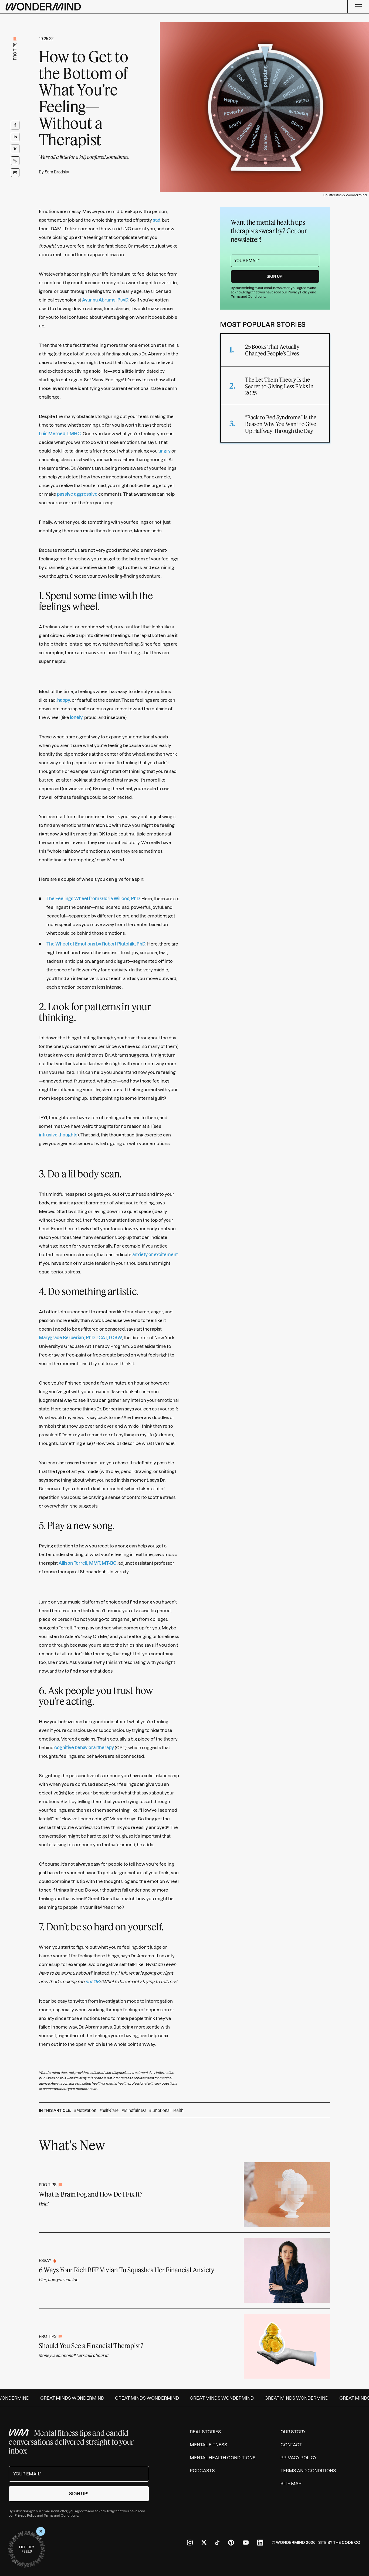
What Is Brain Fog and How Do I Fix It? (91, 2194)
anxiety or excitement (155, 1254)
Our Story (293, 2431)
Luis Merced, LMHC (60, 433)
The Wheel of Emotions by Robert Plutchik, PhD (95, 943)
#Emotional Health (166, 2110)
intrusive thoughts (58, 1134)
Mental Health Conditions (223, 2457)
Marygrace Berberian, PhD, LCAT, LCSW (80, 1337)
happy (63, 700)
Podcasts (202, 2470)
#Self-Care (109, 2110)
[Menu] (358, 6)
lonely (76, 717)
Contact (291, 2444)
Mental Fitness (208, 2444)
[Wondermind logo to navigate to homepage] (43, 7)
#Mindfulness (134, 2110)
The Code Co (346, 2542)
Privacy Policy (299, 292)
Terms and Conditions (248, 296)
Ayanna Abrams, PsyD (105, 299)
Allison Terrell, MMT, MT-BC (88, 1563)
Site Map (291, 2483)
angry (164, 450)
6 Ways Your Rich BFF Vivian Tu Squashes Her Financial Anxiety (127, 2270)
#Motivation (85, 2110)
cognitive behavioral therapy (84, 1747)
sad (156, 220)
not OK (92, 1981)
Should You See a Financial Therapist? (91, 2345)
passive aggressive (77, 494)
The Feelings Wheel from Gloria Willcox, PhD (93, 898)
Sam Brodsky (57, 172)
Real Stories (205, 2431)
